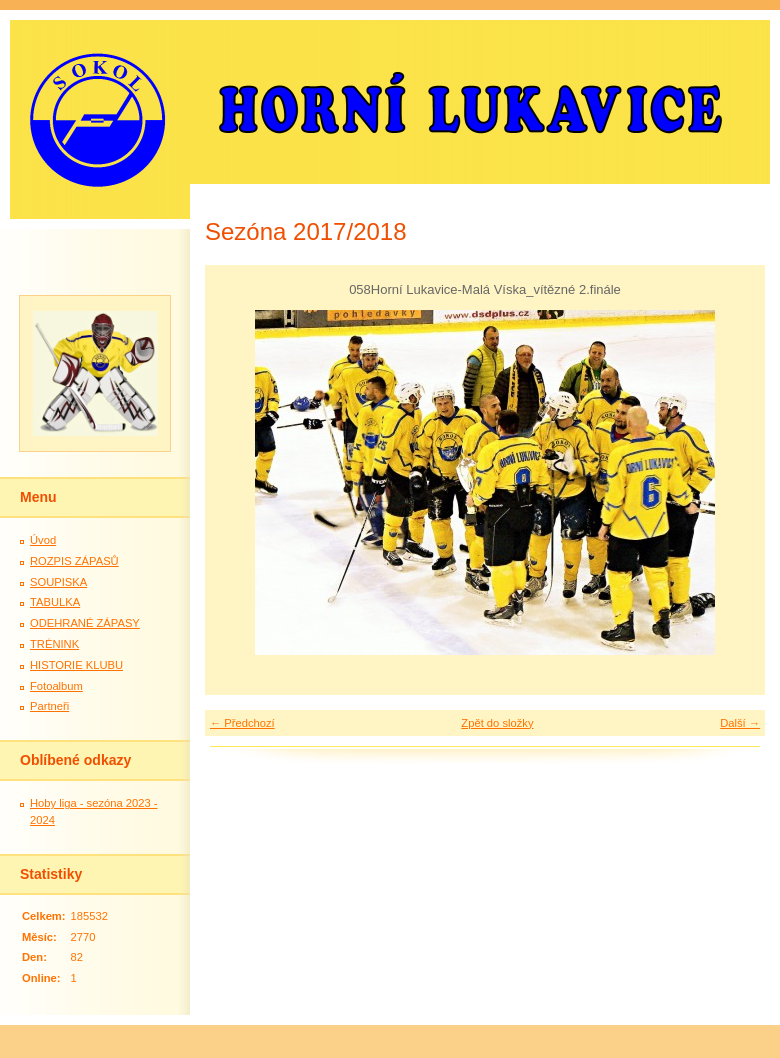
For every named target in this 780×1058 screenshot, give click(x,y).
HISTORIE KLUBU (76, 665)
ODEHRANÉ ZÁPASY (85, 623)
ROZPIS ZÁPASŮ (74, 561)
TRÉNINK (54, 644)
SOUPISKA (58, 582)
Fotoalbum (56, 686)
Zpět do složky (497, 723)
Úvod (43, 540)
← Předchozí (242, 723)
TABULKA (55, 602)
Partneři (49, 706)
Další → (740, 723)
